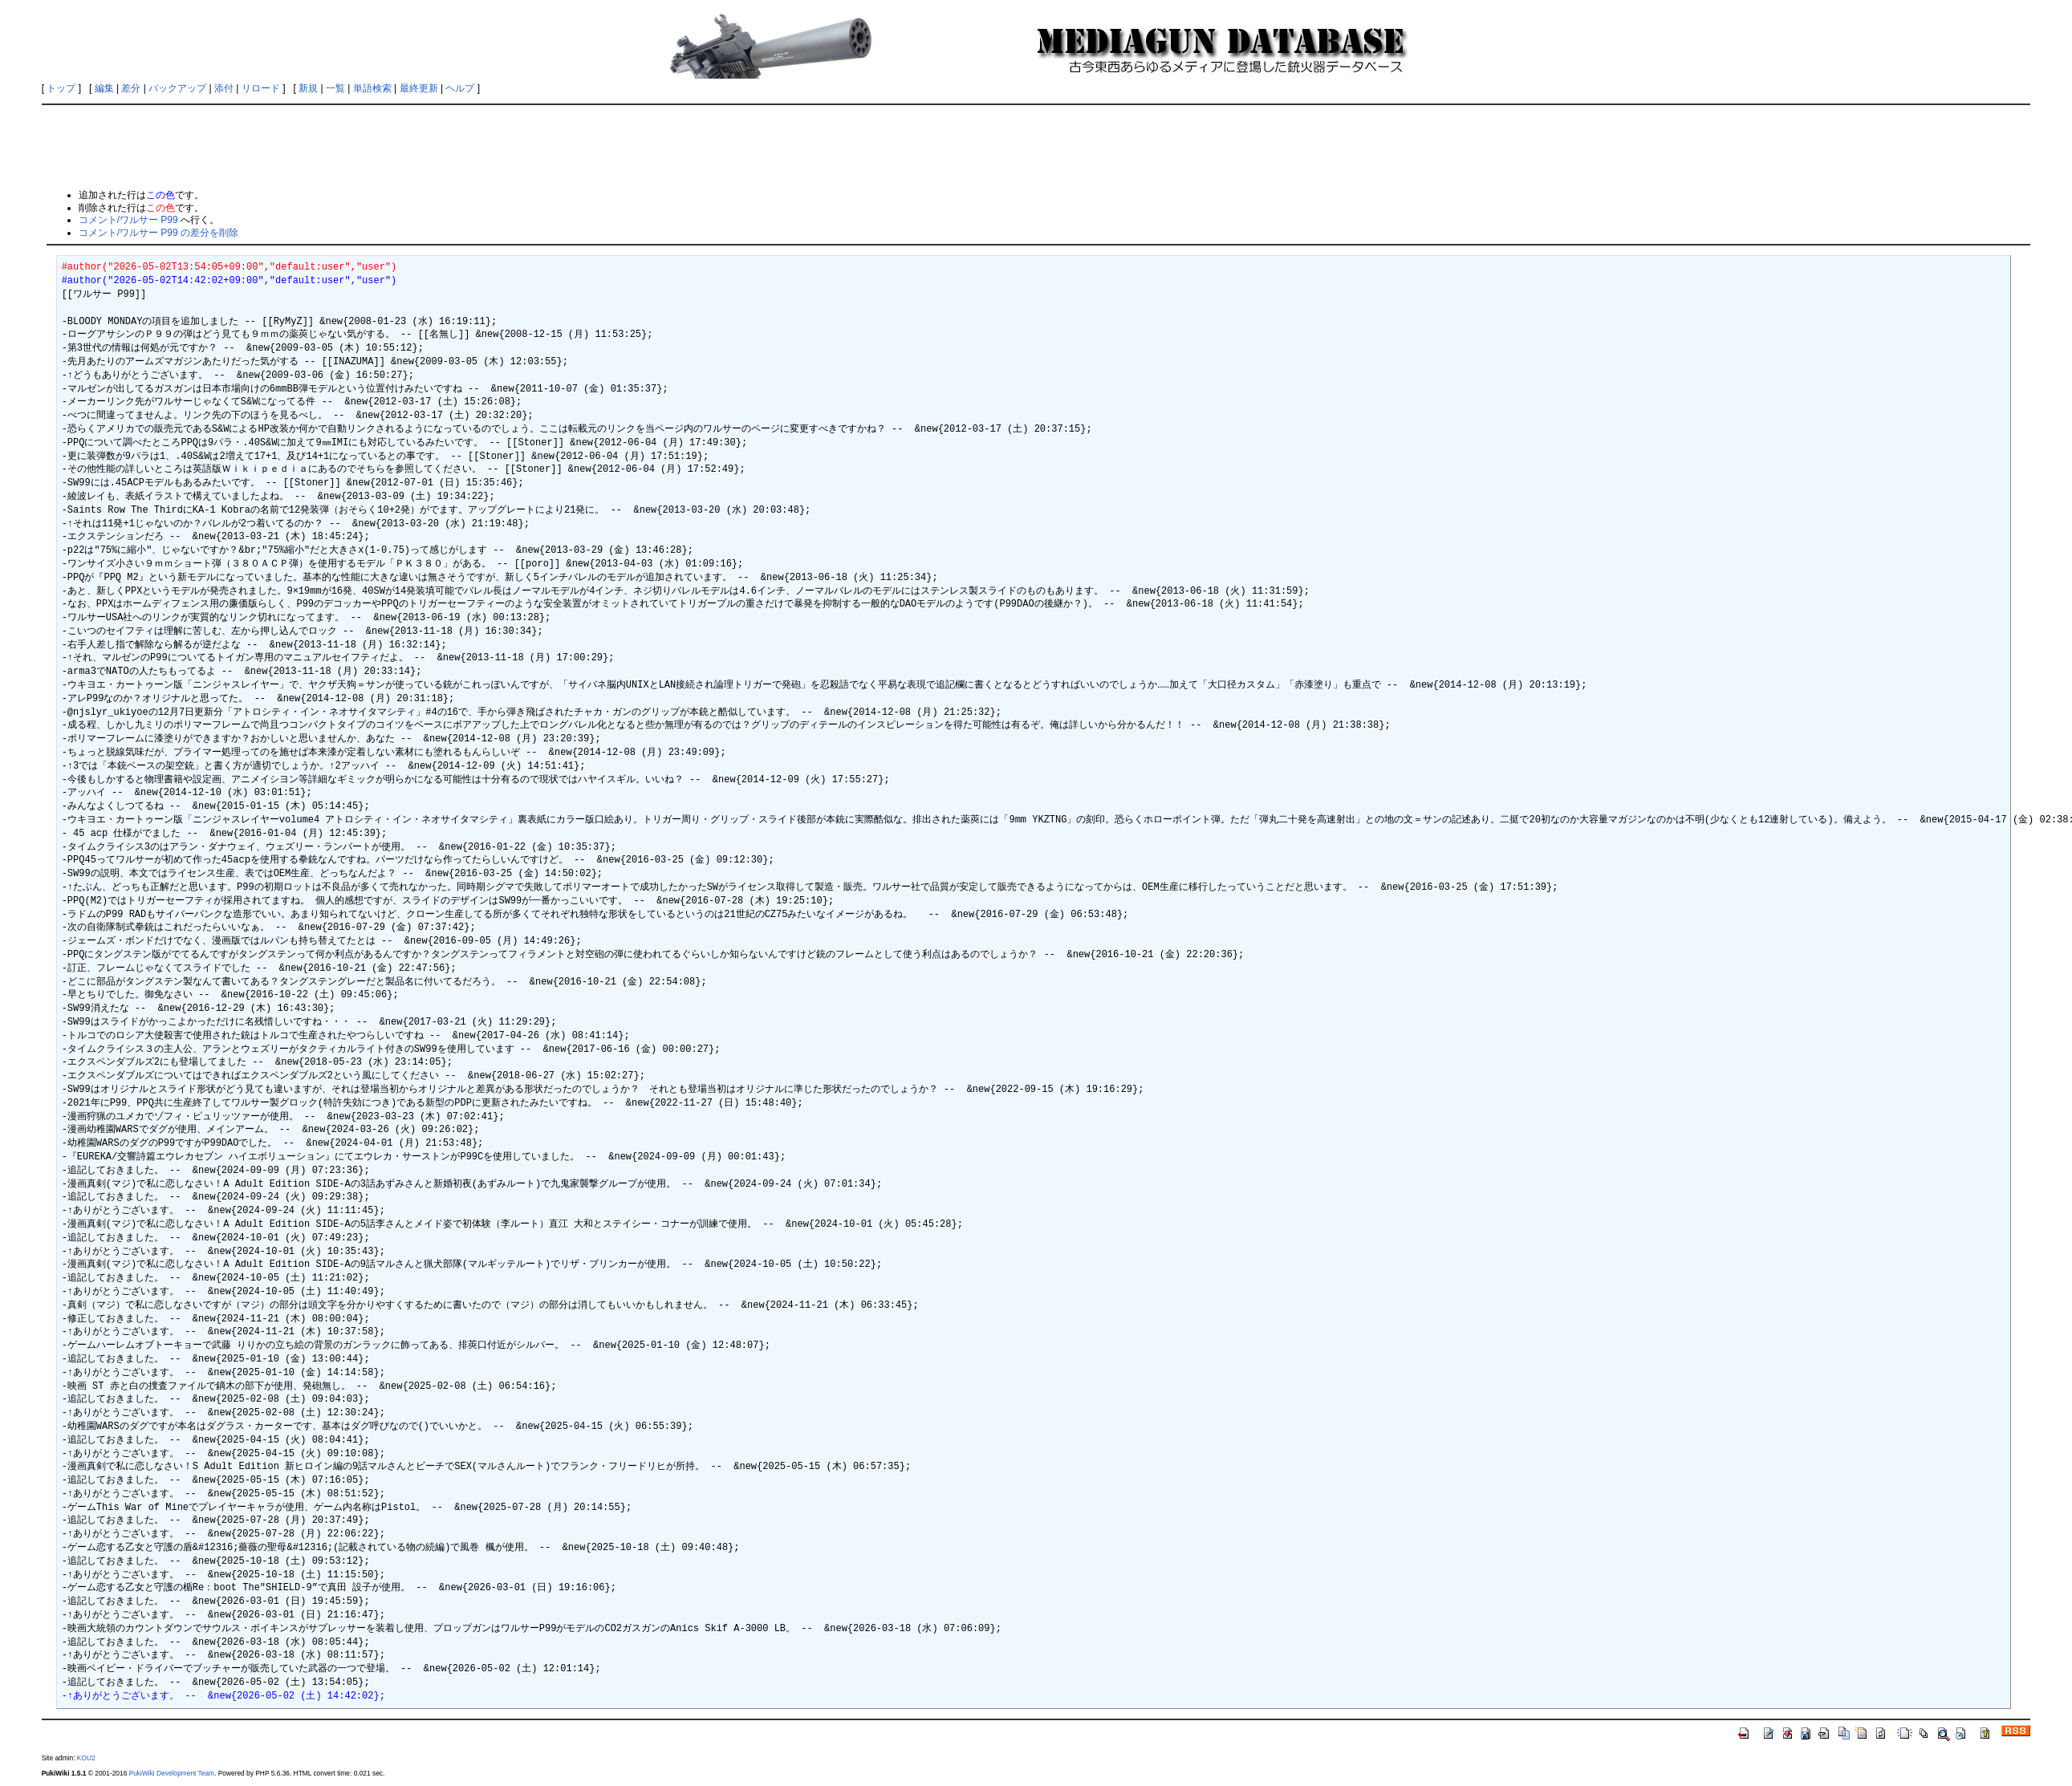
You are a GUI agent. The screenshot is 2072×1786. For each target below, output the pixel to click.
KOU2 (86, 1758)
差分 (130, 88)
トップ (61, 88)
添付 (224, 88)
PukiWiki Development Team (171, 1773)
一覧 (335, 88)
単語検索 (372, 88)
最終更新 (419, 88)
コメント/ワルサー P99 (128, 219)
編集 (104, 88)
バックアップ (177, 88)
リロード (261, 88)
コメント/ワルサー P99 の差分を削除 (158, 232)
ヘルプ (459, 88)
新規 (308, 88)
